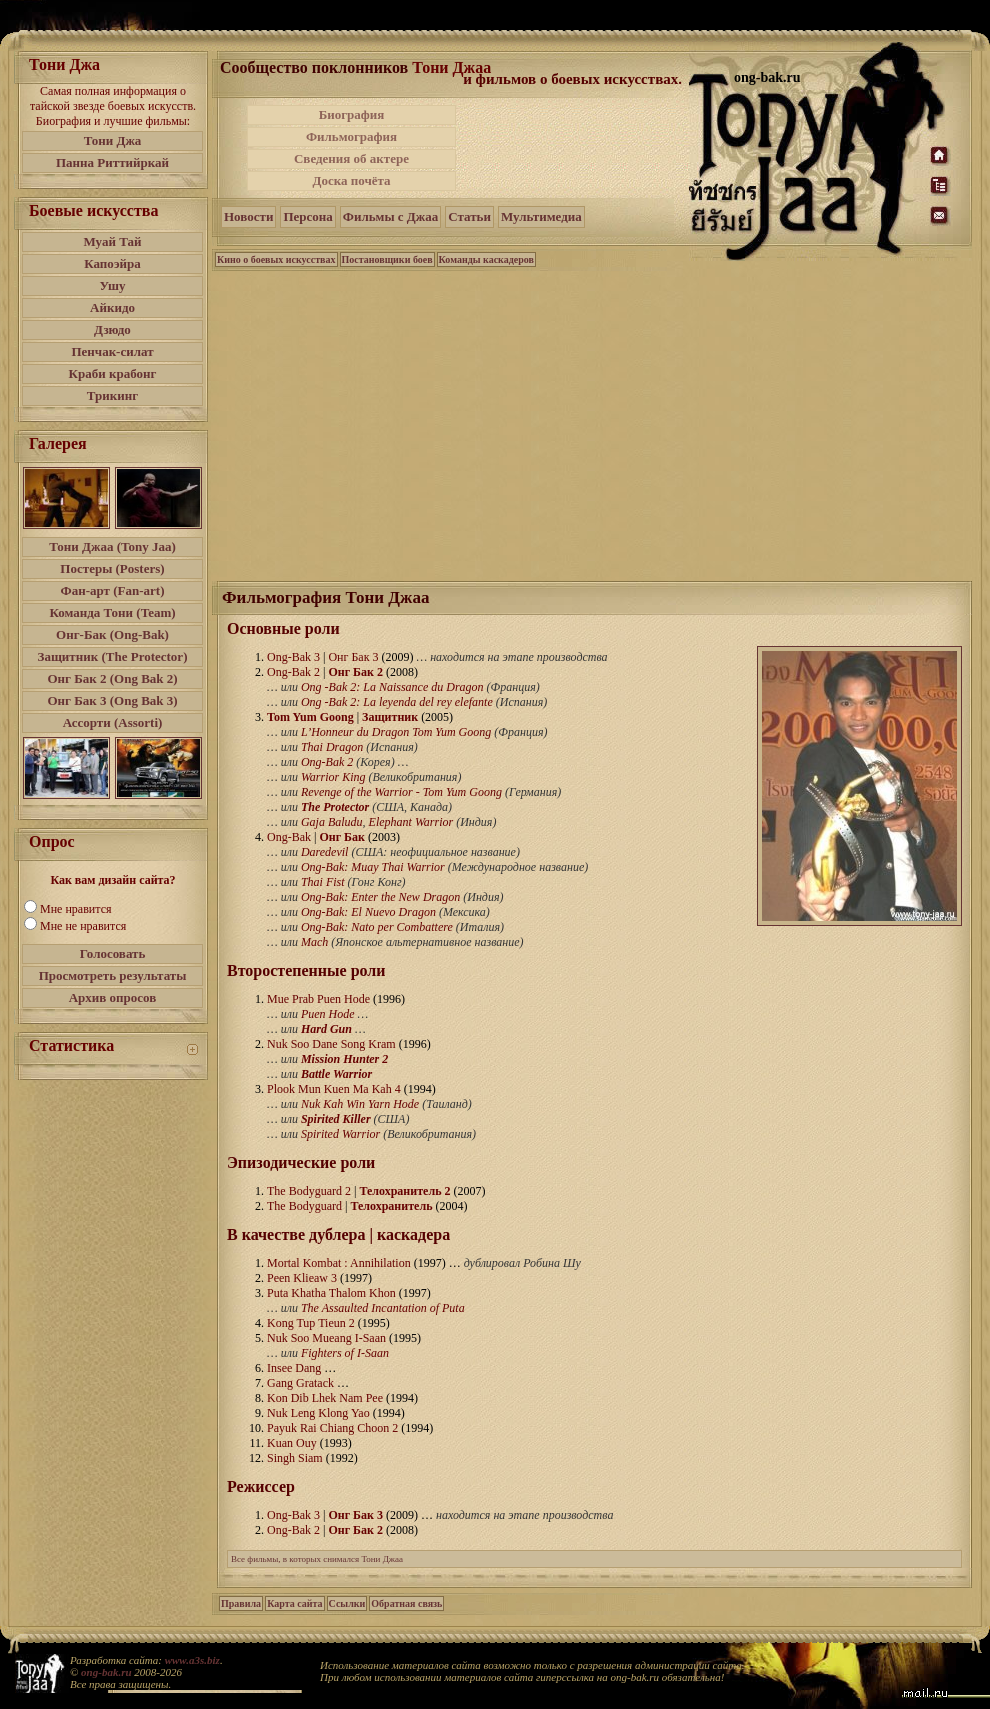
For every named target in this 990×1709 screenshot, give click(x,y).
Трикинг (112, 395)
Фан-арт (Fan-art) (113, 590)
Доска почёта (351, 180)
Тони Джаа (451, 67)
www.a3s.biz (192, 1660)
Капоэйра (112, 263)
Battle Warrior (336, 1074)
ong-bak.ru (106, 1672)
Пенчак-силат (112, 351)
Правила (241, 1603)
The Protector (335, 807)
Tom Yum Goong (310, 717)
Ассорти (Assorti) (113, 722)
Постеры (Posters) (112, 568)
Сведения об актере (351, 158)
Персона (307, 216)
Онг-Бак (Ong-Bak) (112, 634)
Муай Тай (112, 241)
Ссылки (347, 1603)
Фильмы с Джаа (390, 216)
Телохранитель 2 (404, 1191)
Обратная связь (406, 1603)
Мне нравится (76, 909)
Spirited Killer (336, 1119)
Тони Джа (113, 140)
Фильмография (351, 136)
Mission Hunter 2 (344, 1059)
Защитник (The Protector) (113, 656)
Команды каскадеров (486, 259)
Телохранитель (391, 1206)
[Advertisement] (574, 148)
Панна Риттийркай (112, 162)
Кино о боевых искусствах (276, 259)
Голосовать (113, 953)
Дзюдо (112, 329)
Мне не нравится (83, 926)
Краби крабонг (113, 373)
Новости (248, 216)
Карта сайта (294, 1603)
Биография (352, 114)
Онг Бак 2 (355, 672)
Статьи (469, 216)
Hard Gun (326, 1029)
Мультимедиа (541, 216)
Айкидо (112, 307)
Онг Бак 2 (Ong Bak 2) (112, 678)
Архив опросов (113, 997)
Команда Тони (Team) (112, 612)
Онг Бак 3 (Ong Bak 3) (112, 700)
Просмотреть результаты (113, 975)
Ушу (113, 285)
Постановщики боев (387, 259)
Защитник (390, 717)
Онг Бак (342, 837)
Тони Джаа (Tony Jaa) (112, 546)
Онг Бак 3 (355, 1515)
